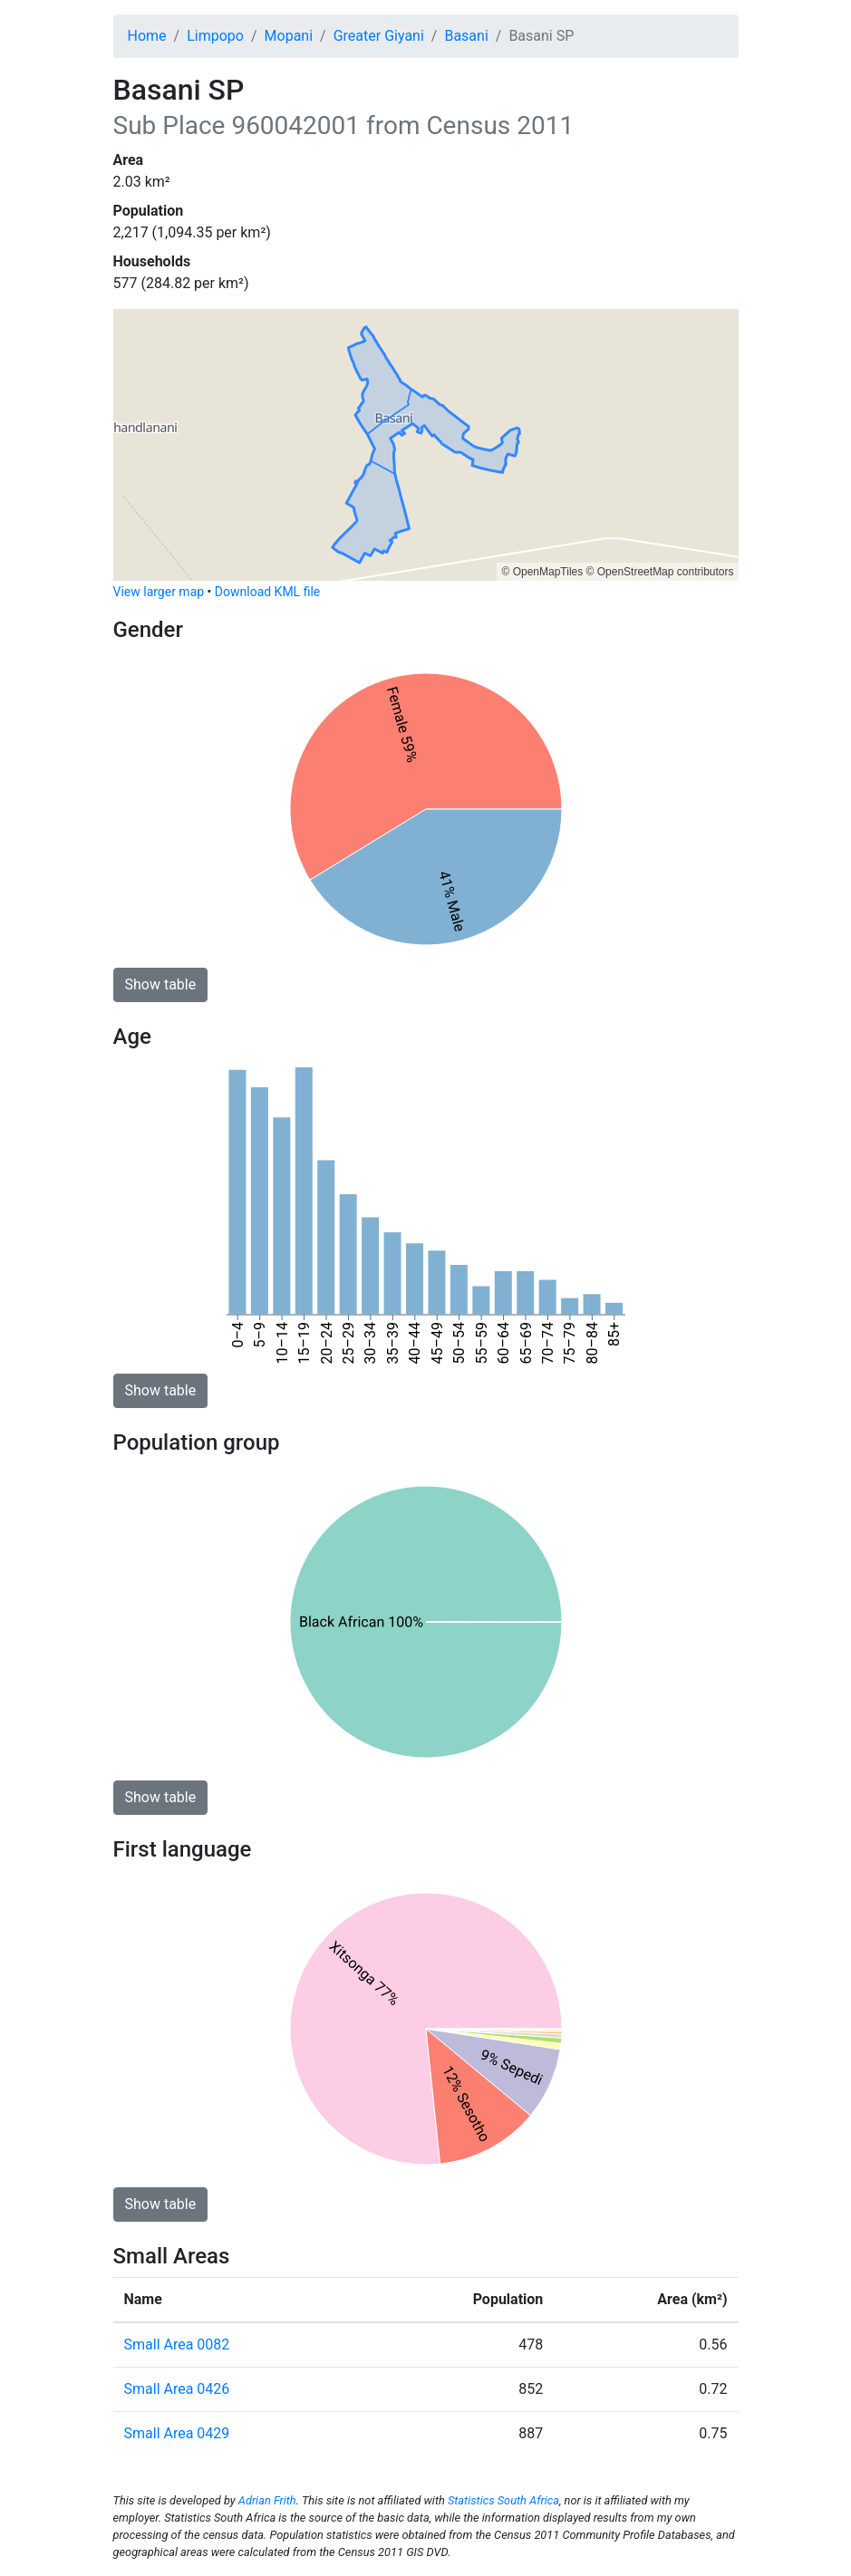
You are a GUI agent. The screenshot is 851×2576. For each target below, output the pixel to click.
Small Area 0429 (177, 2433)
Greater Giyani (379, 35)
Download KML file (267, 591)
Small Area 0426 (177, 2389)
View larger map (159, 591)
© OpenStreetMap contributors (660, 571)
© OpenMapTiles (542, 571)
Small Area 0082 (177, 2344)
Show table (161, 984)
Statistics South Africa (503, 2500)
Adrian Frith (267, 2500)
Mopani (289, 35)
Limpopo (215, 35)
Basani (466, 35)
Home (147, 35)
